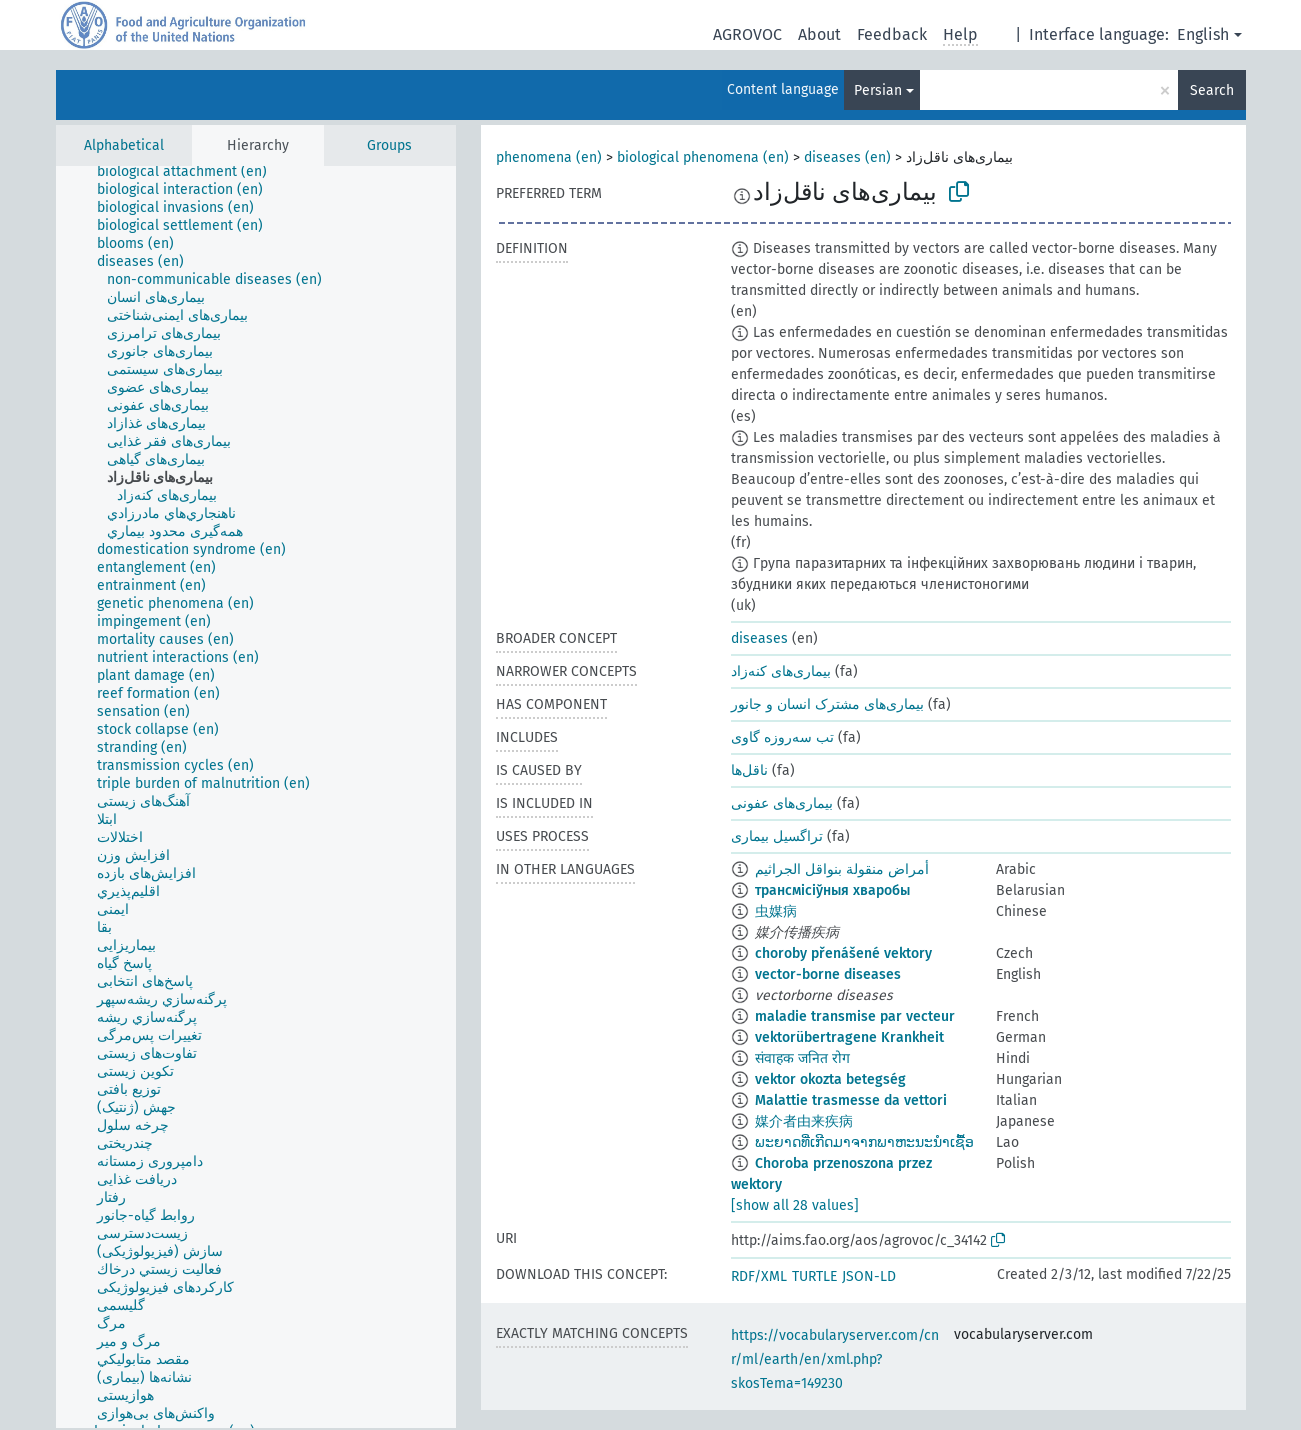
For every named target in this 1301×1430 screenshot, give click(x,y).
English (1203, 34)
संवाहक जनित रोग (802, 1058)
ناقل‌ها (749, 770)
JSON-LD (869, 1276)
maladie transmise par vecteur (855, 1016)
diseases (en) (847, 157)
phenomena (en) (549, 157)
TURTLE (814, 1276)
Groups (389, 145)
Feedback (892, 34)
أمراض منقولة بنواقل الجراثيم (842, 869)
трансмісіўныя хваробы (832, 890)
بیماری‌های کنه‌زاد (781, 671)
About (819, 34)
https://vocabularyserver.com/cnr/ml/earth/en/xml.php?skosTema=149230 (835, 1359)
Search (1212, 90)
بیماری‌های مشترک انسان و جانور (827, 704)
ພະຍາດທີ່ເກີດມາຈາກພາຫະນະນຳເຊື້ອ (864, 1142)
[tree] (256, 797)
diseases (759, 638)
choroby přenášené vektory (843, 953)
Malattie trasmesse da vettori (851, 1100)
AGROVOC (747, 34)
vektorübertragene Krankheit (849, 1037)
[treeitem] (190, 172)
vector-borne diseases (828, 974)
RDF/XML (759, 1276)
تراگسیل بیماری (777, 836)
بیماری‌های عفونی (782, 803)
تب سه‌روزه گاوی (782, 737)
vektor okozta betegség (830, 1079)
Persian (878, 90)
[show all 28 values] (795, 1205)
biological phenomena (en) (703, 157)
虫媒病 (776, 911)
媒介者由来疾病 (804, 1121)
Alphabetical (124, 145)
